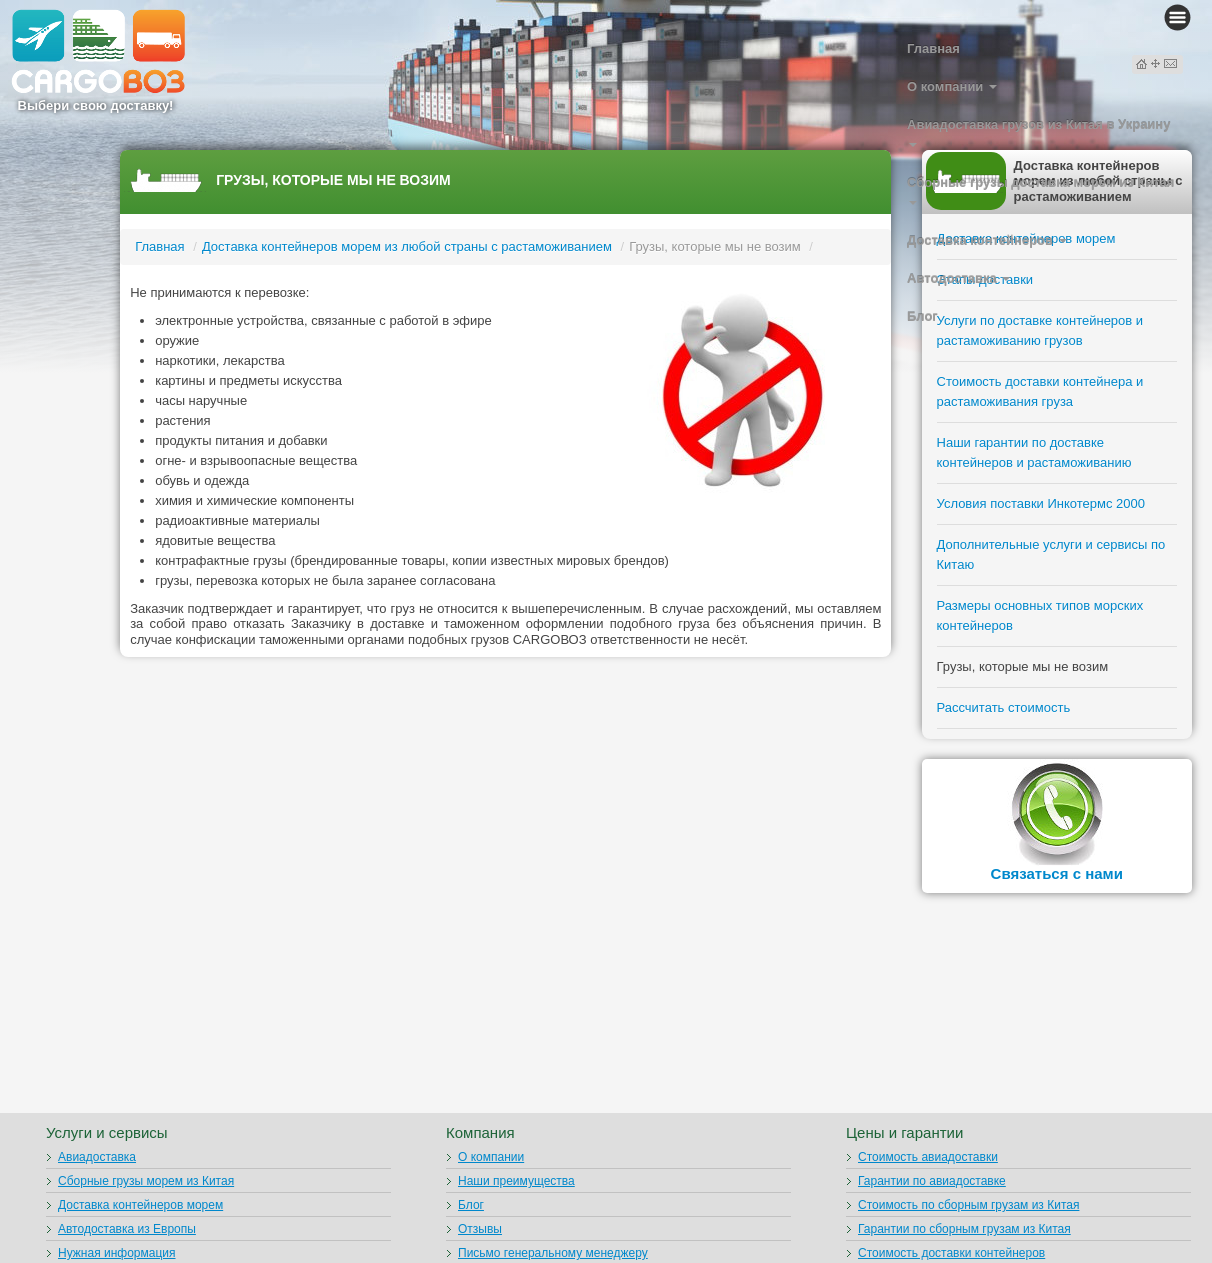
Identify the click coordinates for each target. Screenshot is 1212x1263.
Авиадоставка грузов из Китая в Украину (1038, 132)
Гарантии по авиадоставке (932, 1181)
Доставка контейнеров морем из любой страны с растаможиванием (407, 246)
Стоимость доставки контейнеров (951, 1253)
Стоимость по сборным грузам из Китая (968, 1205)
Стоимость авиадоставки (928, 1157)
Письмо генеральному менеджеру (553, 1253)
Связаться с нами (1057, 873)
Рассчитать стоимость (1004, 707)
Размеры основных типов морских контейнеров (1040, 615)
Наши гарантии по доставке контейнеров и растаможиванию (1034, 452)
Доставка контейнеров (987, 240)
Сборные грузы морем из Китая (146, 1181)
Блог (922, 316)
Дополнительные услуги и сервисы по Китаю (1051, 554)
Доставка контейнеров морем (140, 1205)
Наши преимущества (516, 1181)
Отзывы (480, 1229)
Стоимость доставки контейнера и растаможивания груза (1040, 391)
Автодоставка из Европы (127, 1229)
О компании (952, 86)
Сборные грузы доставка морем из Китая (1040, 190)
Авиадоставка (97, 1157)
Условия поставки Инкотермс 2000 (1041, 503)
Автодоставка (958, 278)
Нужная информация (117, 1253)
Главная (933, 48)
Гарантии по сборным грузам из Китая (964, 1229)
